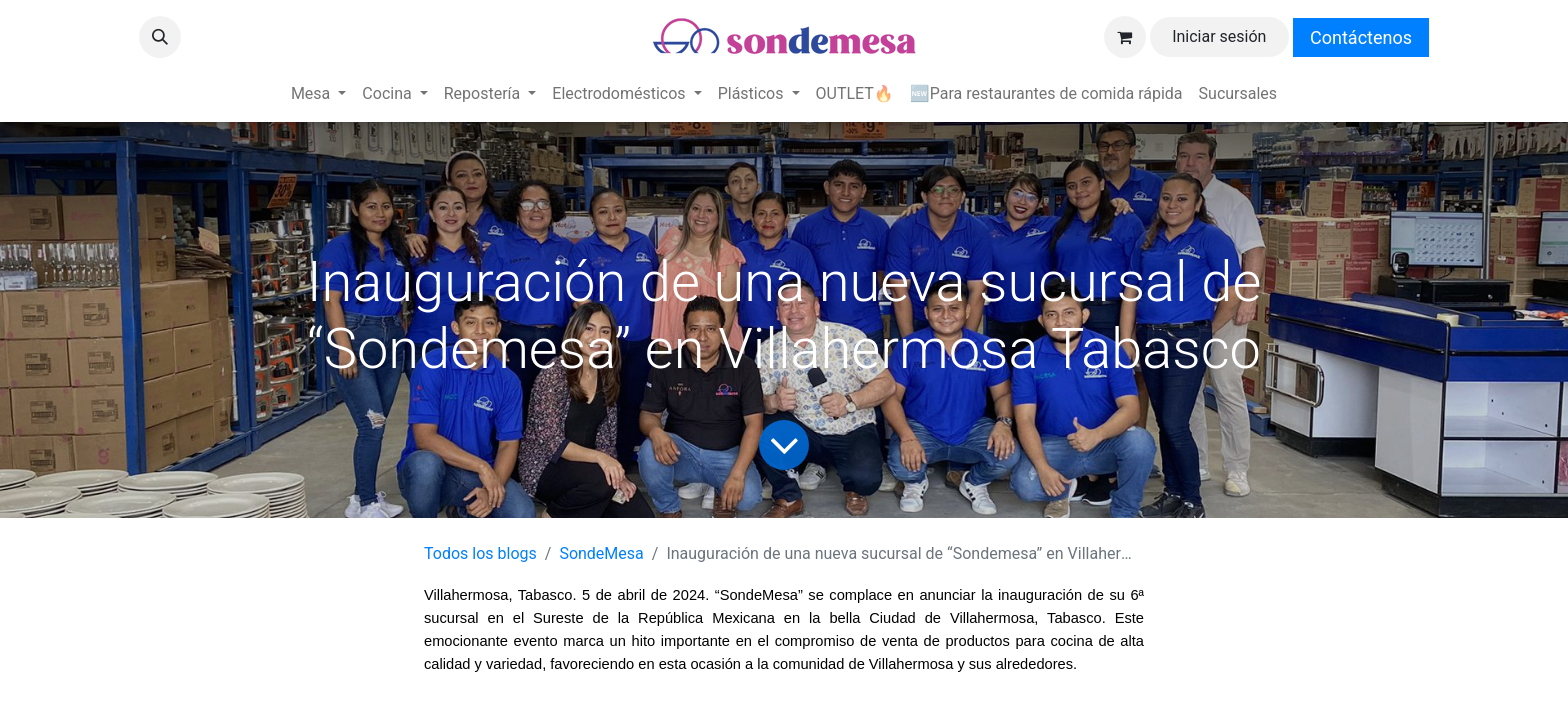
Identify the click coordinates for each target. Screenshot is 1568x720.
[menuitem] (318, 94)
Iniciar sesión (1219, 36)
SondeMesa (601, 553)
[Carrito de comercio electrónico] (1125, 37)
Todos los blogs (480, 553)
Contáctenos (1361, 37)
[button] (160, 37)
